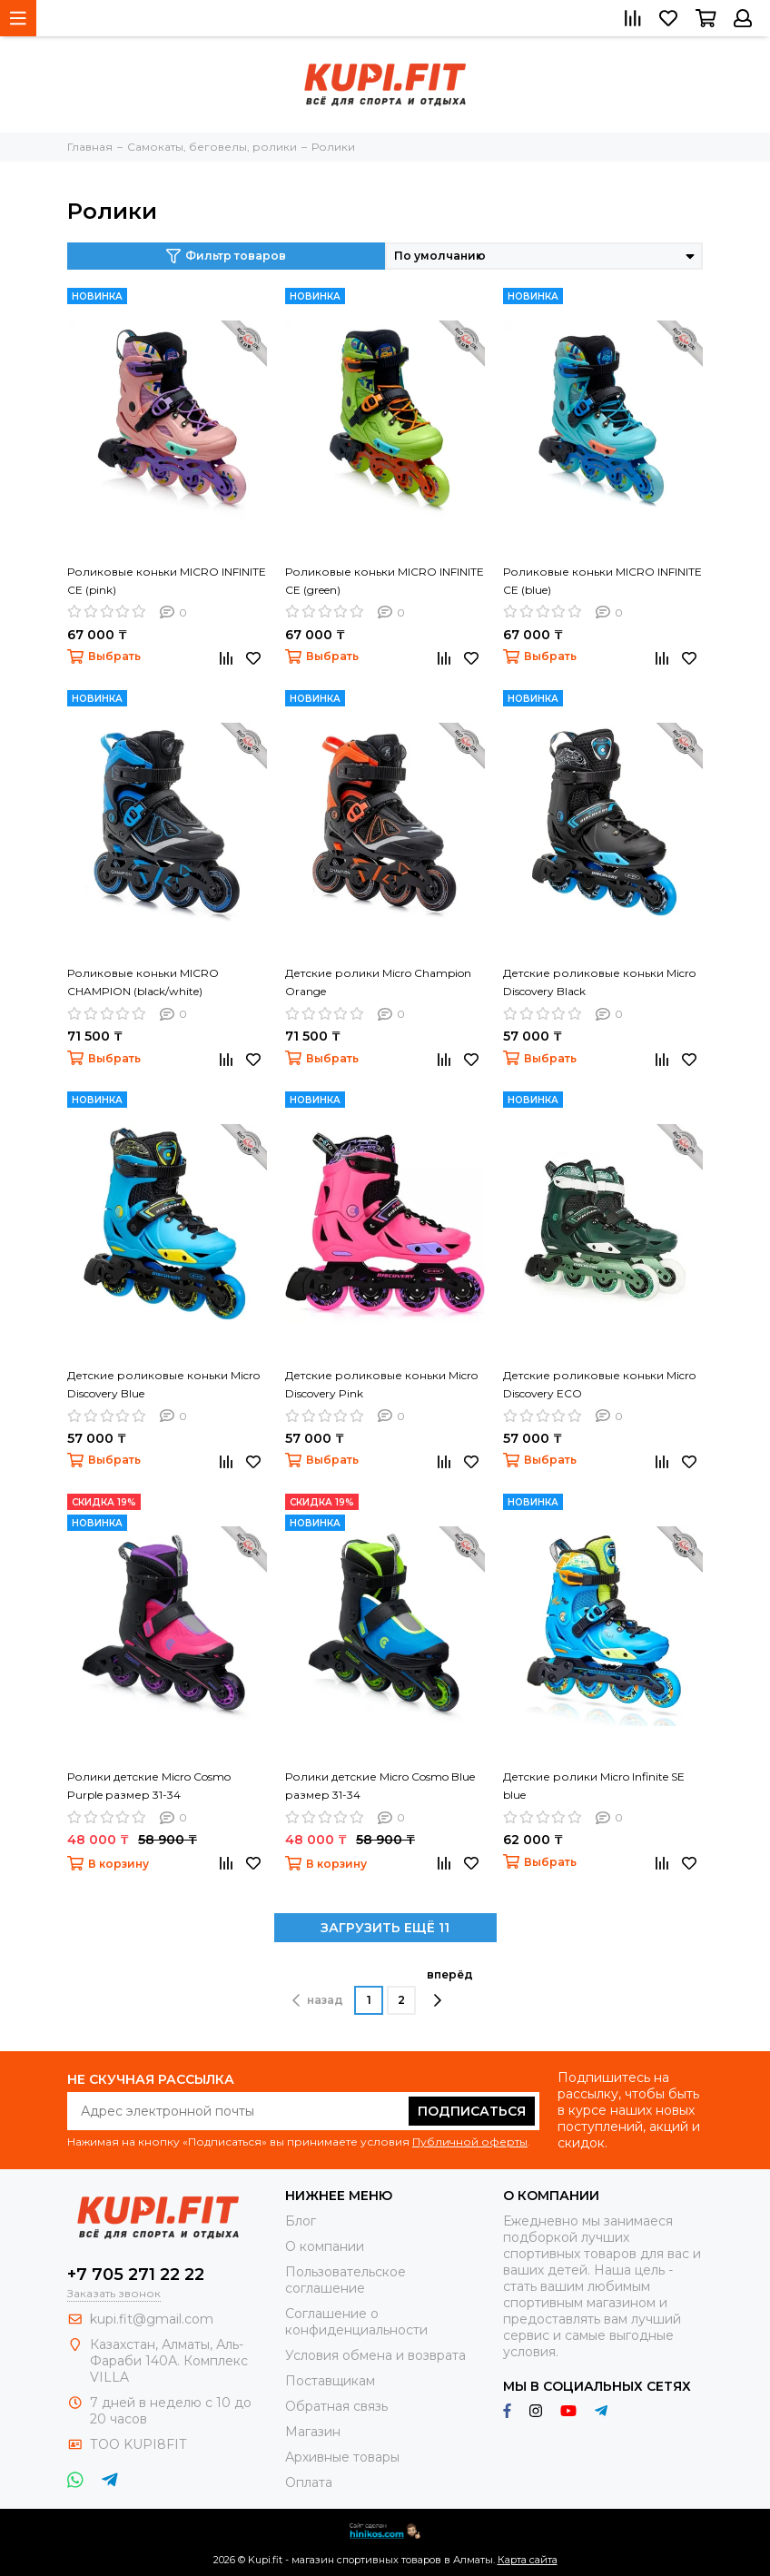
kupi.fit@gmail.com (151, 2319)
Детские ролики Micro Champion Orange (378, 982)
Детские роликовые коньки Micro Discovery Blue (163, 1384)
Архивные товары (342, 2457)
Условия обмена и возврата (375, 2355)
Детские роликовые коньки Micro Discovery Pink (381, 1384)
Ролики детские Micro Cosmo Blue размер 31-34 (380, 1785)
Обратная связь (336, 2406)
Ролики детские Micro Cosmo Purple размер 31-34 (149, 1785)
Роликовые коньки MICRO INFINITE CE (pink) (166, 581)
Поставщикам (330, 2381)
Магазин (313, 2431)
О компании (324, 2246)
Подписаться (472, 2111)
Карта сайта (528, 2559)
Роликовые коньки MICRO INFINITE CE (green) (384, 581)
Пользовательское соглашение (345, 2280)
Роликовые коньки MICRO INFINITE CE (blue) (602, 581)
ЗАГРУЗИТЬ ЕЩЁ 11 (385, 1928)
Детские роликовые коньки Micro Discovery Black (599, 982)
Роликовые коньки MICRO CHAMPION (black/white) (143, 982)
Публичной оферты (470, 2141)
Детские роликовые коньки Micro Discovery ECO (599, 1384)
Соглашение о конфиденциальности (356, 2321)
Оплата (308, 2482)
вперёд (450, 1988)
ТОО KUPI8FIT (140, 2444)
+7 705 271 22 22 (135, 2275)
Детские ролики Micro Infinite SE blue (594, 1785)
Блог (300, 2221)
